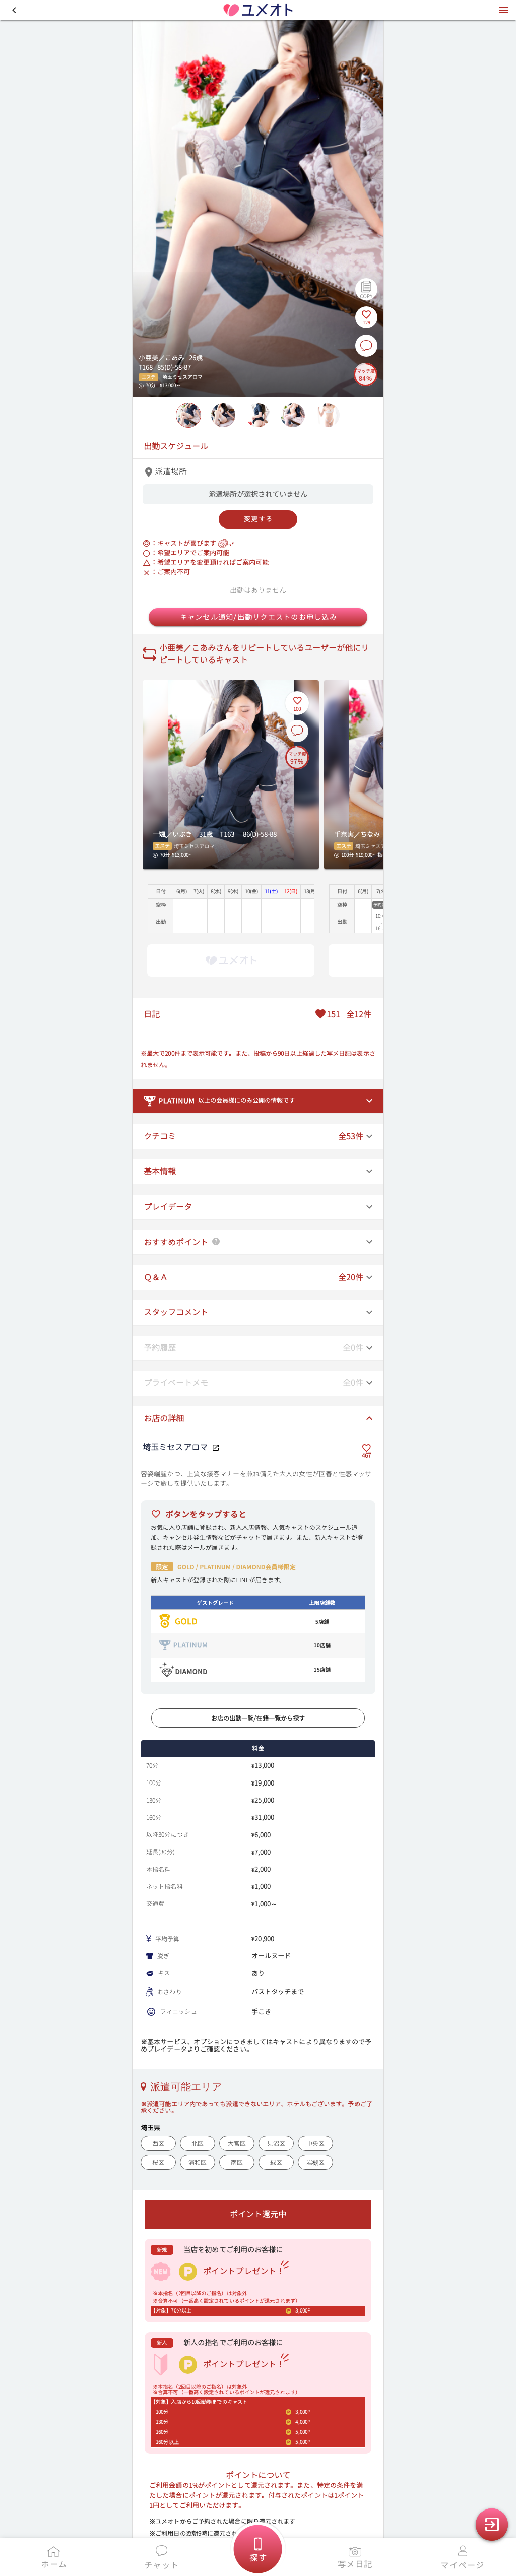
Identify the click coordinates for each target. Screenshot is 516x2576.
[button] (14, 10)
